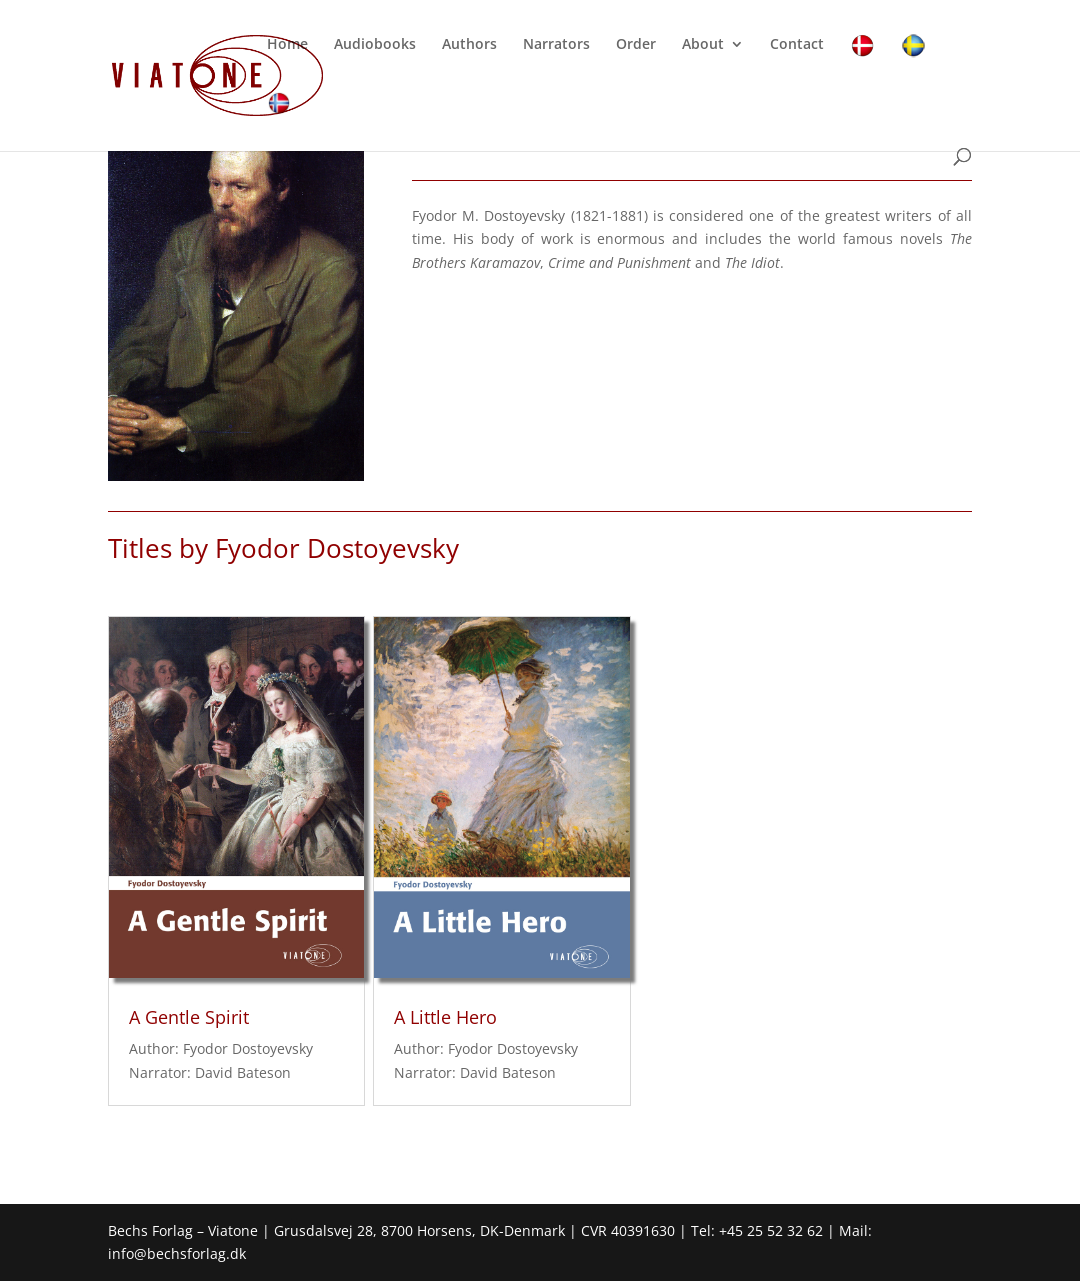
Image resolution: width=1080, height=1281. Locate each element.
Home (287, 45)
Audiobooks (375, 45)
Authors (469, 45)
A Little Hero (445, 1017)
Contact (797, 45)
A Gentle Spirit (189, 1017)
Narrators (556, 45)
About (703, 45)
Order (636, 45)
